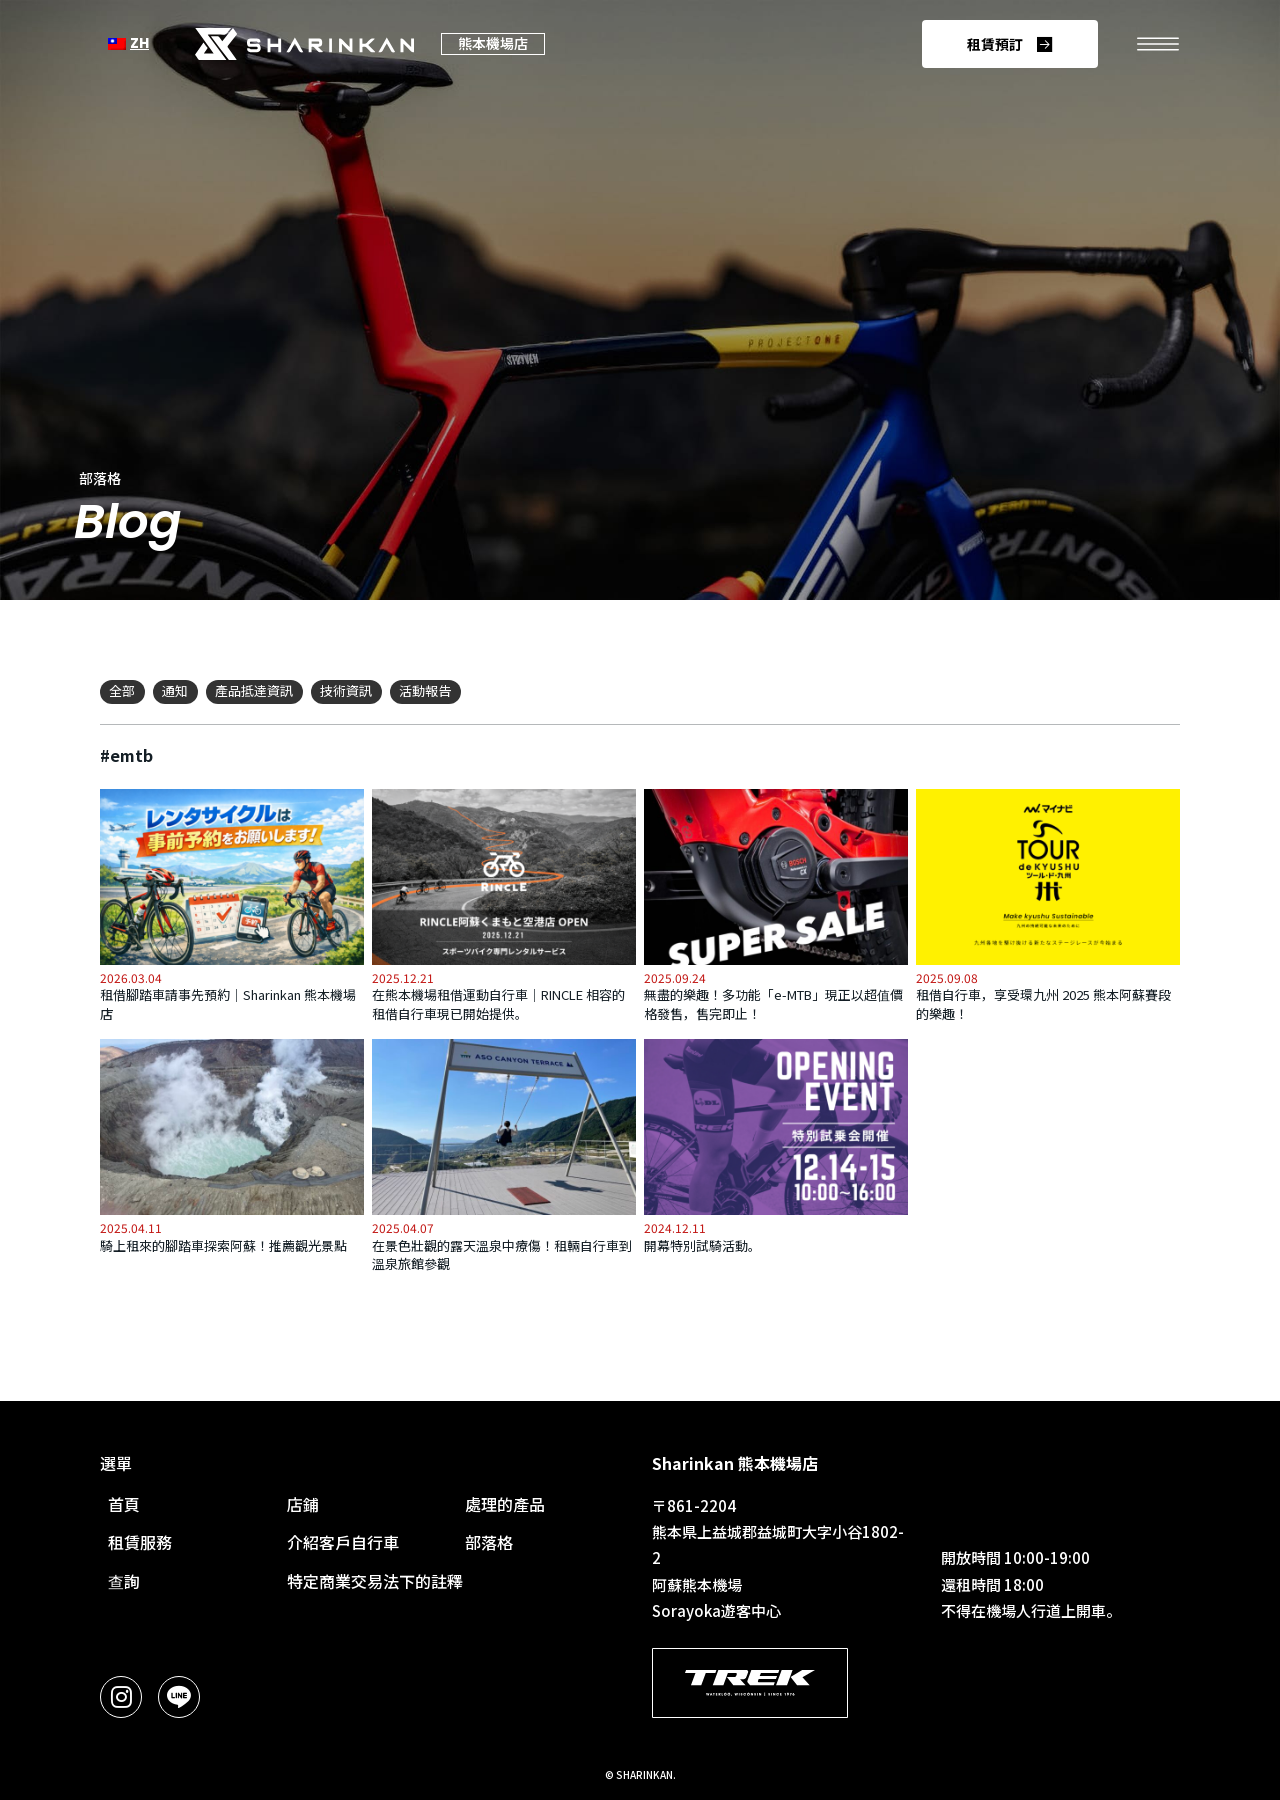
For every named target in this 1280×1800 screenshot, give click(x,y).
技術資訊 (346, 690)
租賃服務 (140, 1542)
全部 (122, 690)
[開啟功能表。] (1158, 44)
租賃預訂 (995, 44)
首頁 (124, 1504)
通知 (175, 690)
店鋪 (303, 1504)
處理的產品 (505, 1504)
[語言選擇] (128, 44)
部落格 (489, 1542)
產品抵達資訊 (254, 690)
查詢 (124, 1581)
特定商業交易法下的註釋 (375, 1581)
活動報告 (425, 690)
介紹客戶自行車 (343, 1542)
